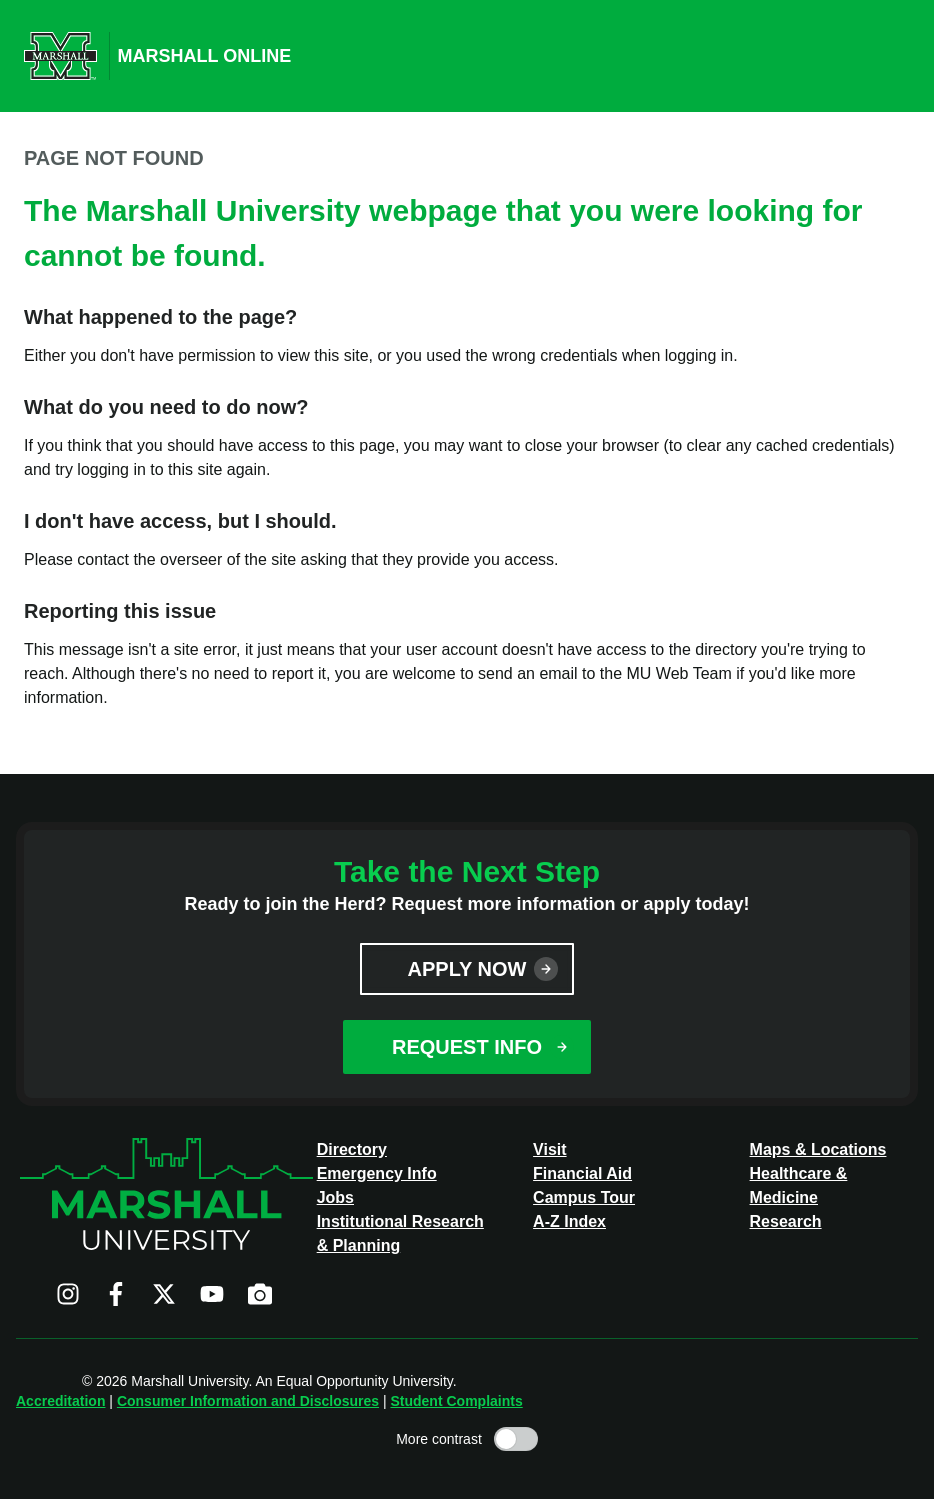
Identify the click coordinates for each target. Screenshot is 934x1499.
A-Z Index (569, 1221)
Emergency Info (377, 1173)
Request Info (467, 1047)
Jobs (335, 1197)
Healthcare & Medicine (799, 1185)
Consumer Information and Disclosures (248, 1401)
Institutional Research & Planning (400, 1233)
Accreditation (60, 1401)
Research (786, 1221)
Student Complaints (456, 1401)
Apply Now (467, 969)
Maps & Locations (818, 1149)
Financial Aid (582, 1173)
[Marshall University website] (60, 56)
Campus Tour (584, 1197)
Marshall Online (205, 56)
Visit (550, 1149)
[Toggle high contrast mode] (516, 1439)
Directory (352, 1149)
